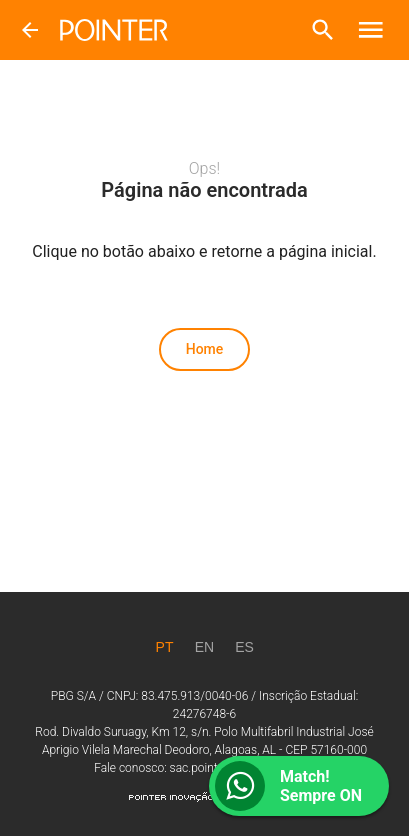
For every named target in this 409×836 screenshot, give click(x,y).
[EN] (205, 647)
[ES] (245, 647)
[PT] (165, 647)
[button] (323, 30)
